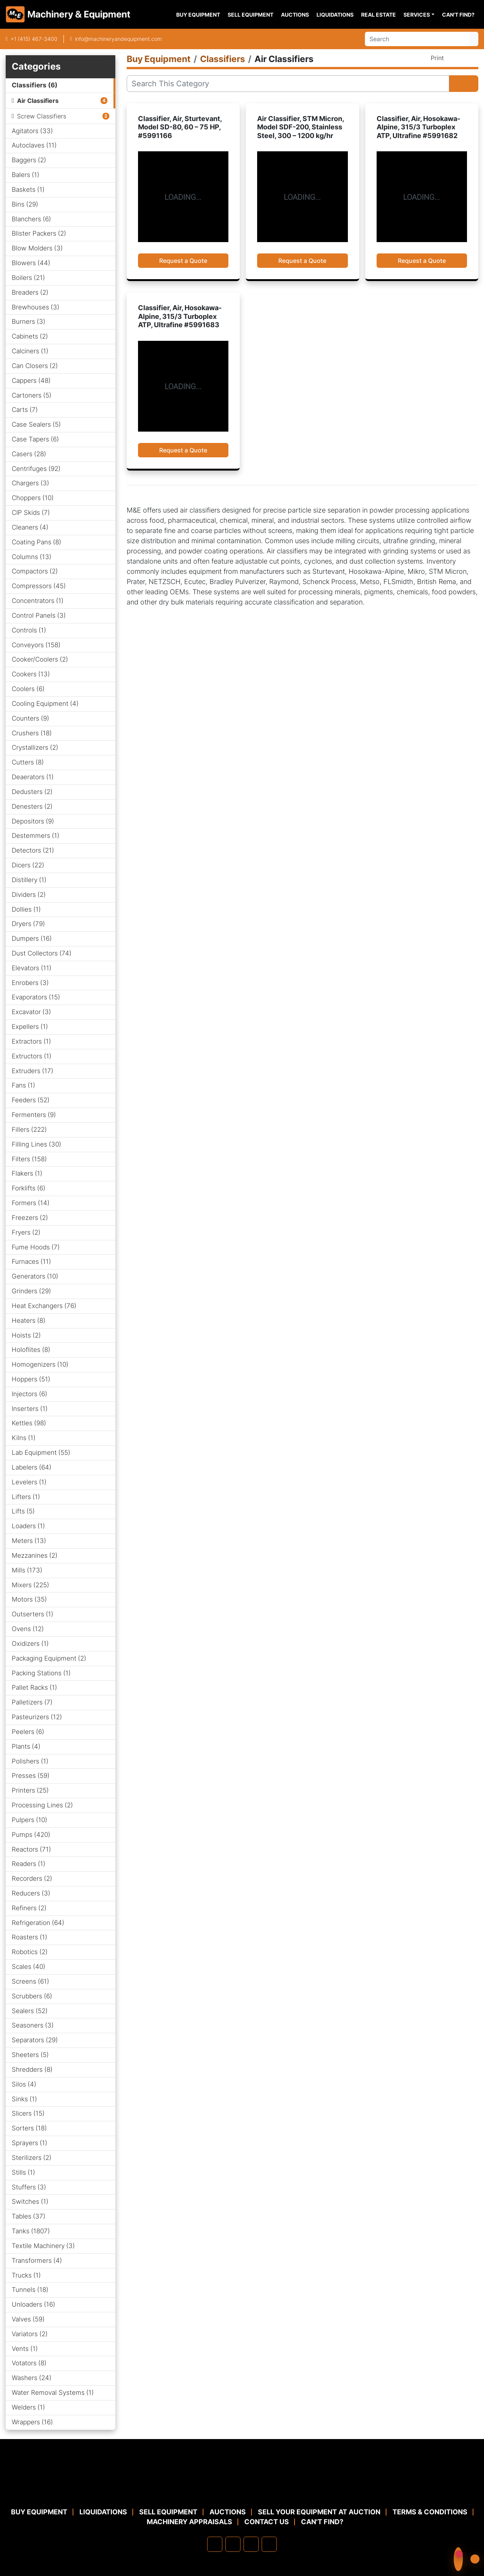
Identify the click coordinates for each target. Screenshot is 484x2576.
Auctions (295, 14)
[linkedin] (232, 2544)
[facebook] (214, 2544)
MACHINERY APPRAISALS (189, 2522)
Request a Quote (183, 260)
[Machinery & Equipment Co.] (242, 2489)
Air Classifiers (38, 100)
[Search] (417, 39)
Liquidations (335, 14)
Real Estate (378, 14)
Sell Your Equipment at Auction (319, 2512)
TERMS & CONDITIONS (429, 2512)
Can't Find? (458, 14)
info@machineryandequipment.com (118, 39)
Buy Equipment (198, 14)
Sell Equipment (250, 14)
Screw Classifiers (41, 116)
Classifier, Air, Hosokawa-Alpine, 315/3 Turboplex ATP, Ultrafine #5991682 (418, 127)
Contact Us (266, 2522)
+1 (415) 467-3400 (34, 39)
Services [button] (416, 14)
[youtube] (269, 2544)
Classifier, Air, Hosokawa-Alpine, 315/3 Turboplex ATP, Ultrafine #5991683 (180, 316)
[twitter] (251, 2544)
